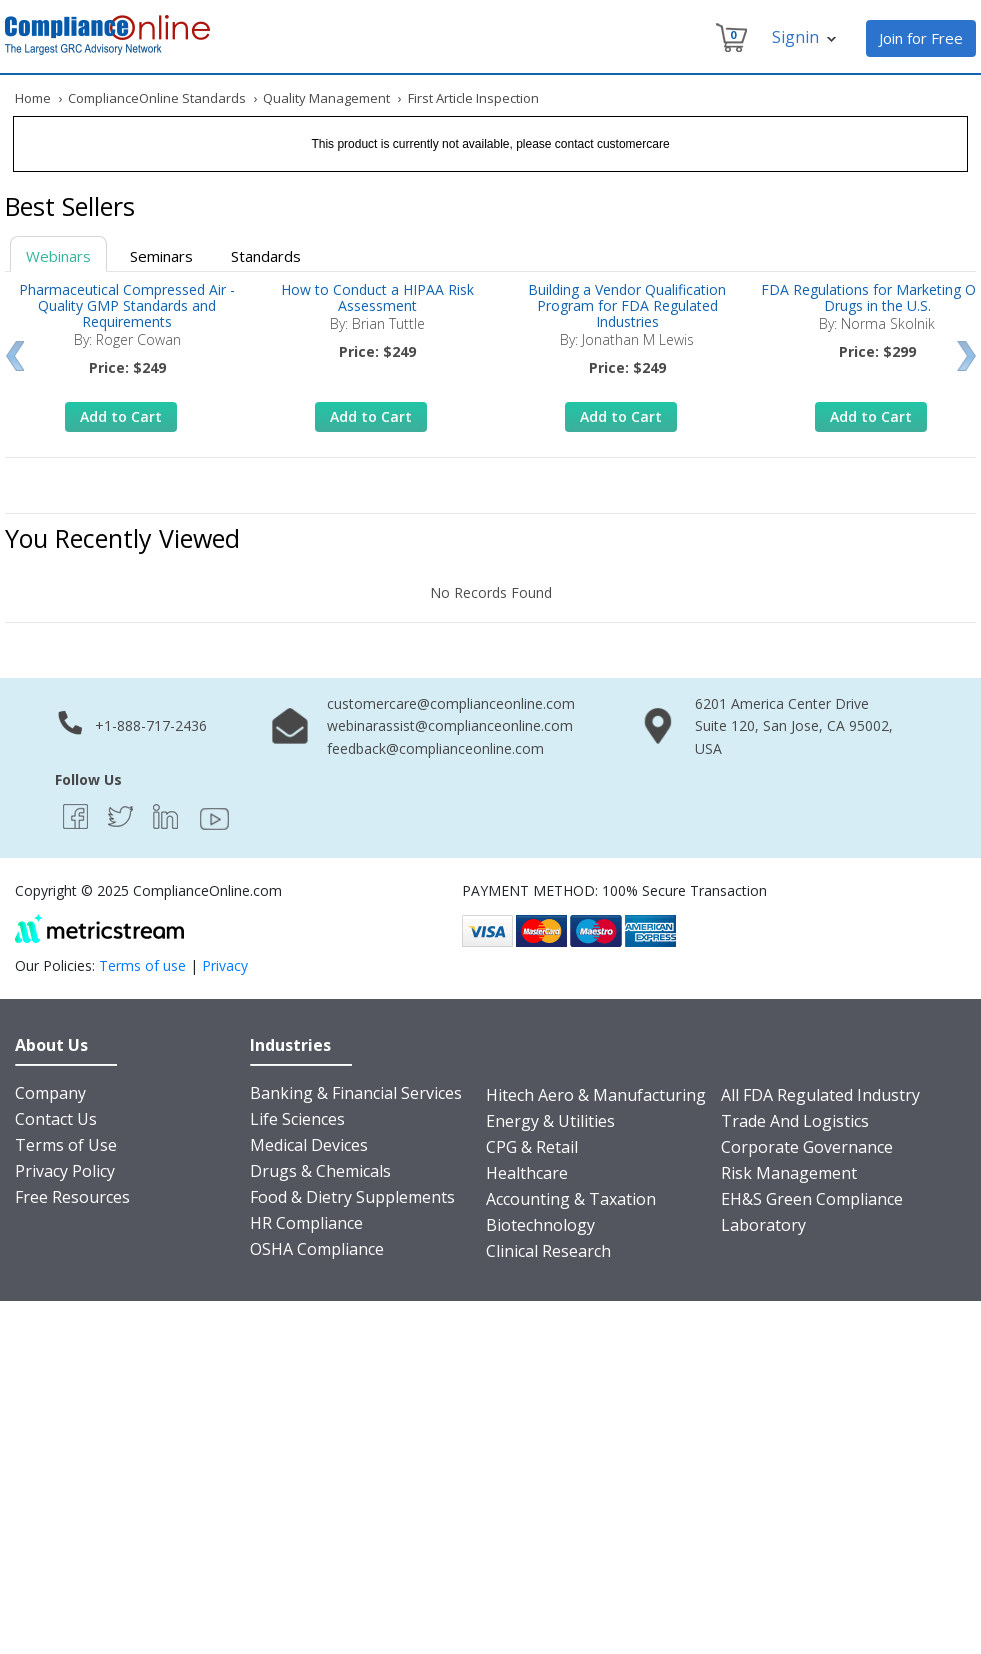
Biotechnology (540, 1225)
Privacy (225, 965)
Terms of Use (66, 1145)
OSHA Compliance (317, 1249)
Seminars (161, 256)
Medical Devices (309, 1145)
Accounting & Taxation (571, 1199)
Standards (266, 256)
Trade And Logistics (795, 1121)
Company (50, 1093)
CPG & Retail (532, 1147)
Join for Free (921, 38)
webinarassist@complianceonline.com (450, 725)
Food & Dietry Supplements (352, 1197)
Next (966, 356)
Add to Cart (121, 416)
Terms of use (142, 965)
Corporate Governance (807, 1147)
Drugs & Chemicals (320, 1171)
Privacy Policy (65, 1171)
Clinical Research (548, 1251)
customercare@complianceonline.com (451, 703)
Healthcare (527, 1173)
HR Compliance (306, 1223)
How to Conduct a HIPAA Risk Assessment (377, 297)
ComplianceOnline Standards (157, 98)
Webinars (58, 256)
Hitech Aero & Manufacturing (596, 1095)
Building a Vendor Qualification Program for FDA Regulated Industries (627, 305)
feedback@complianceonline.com (435, 748)
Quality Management (326, 98)
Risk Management (789, 1173)
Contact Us (56, 1119)
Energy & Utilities (550, 1121)
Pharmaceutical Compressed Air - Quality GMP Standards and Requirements (127, 305)
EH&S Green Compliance (812, 1199)
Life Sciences (297, 1119)
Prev (14, 356)
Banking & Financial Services (356, 1093)
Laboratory (763, 1225)
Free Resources (72, 1197)
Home (33, 98)
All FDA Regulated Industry (820, 1095)
